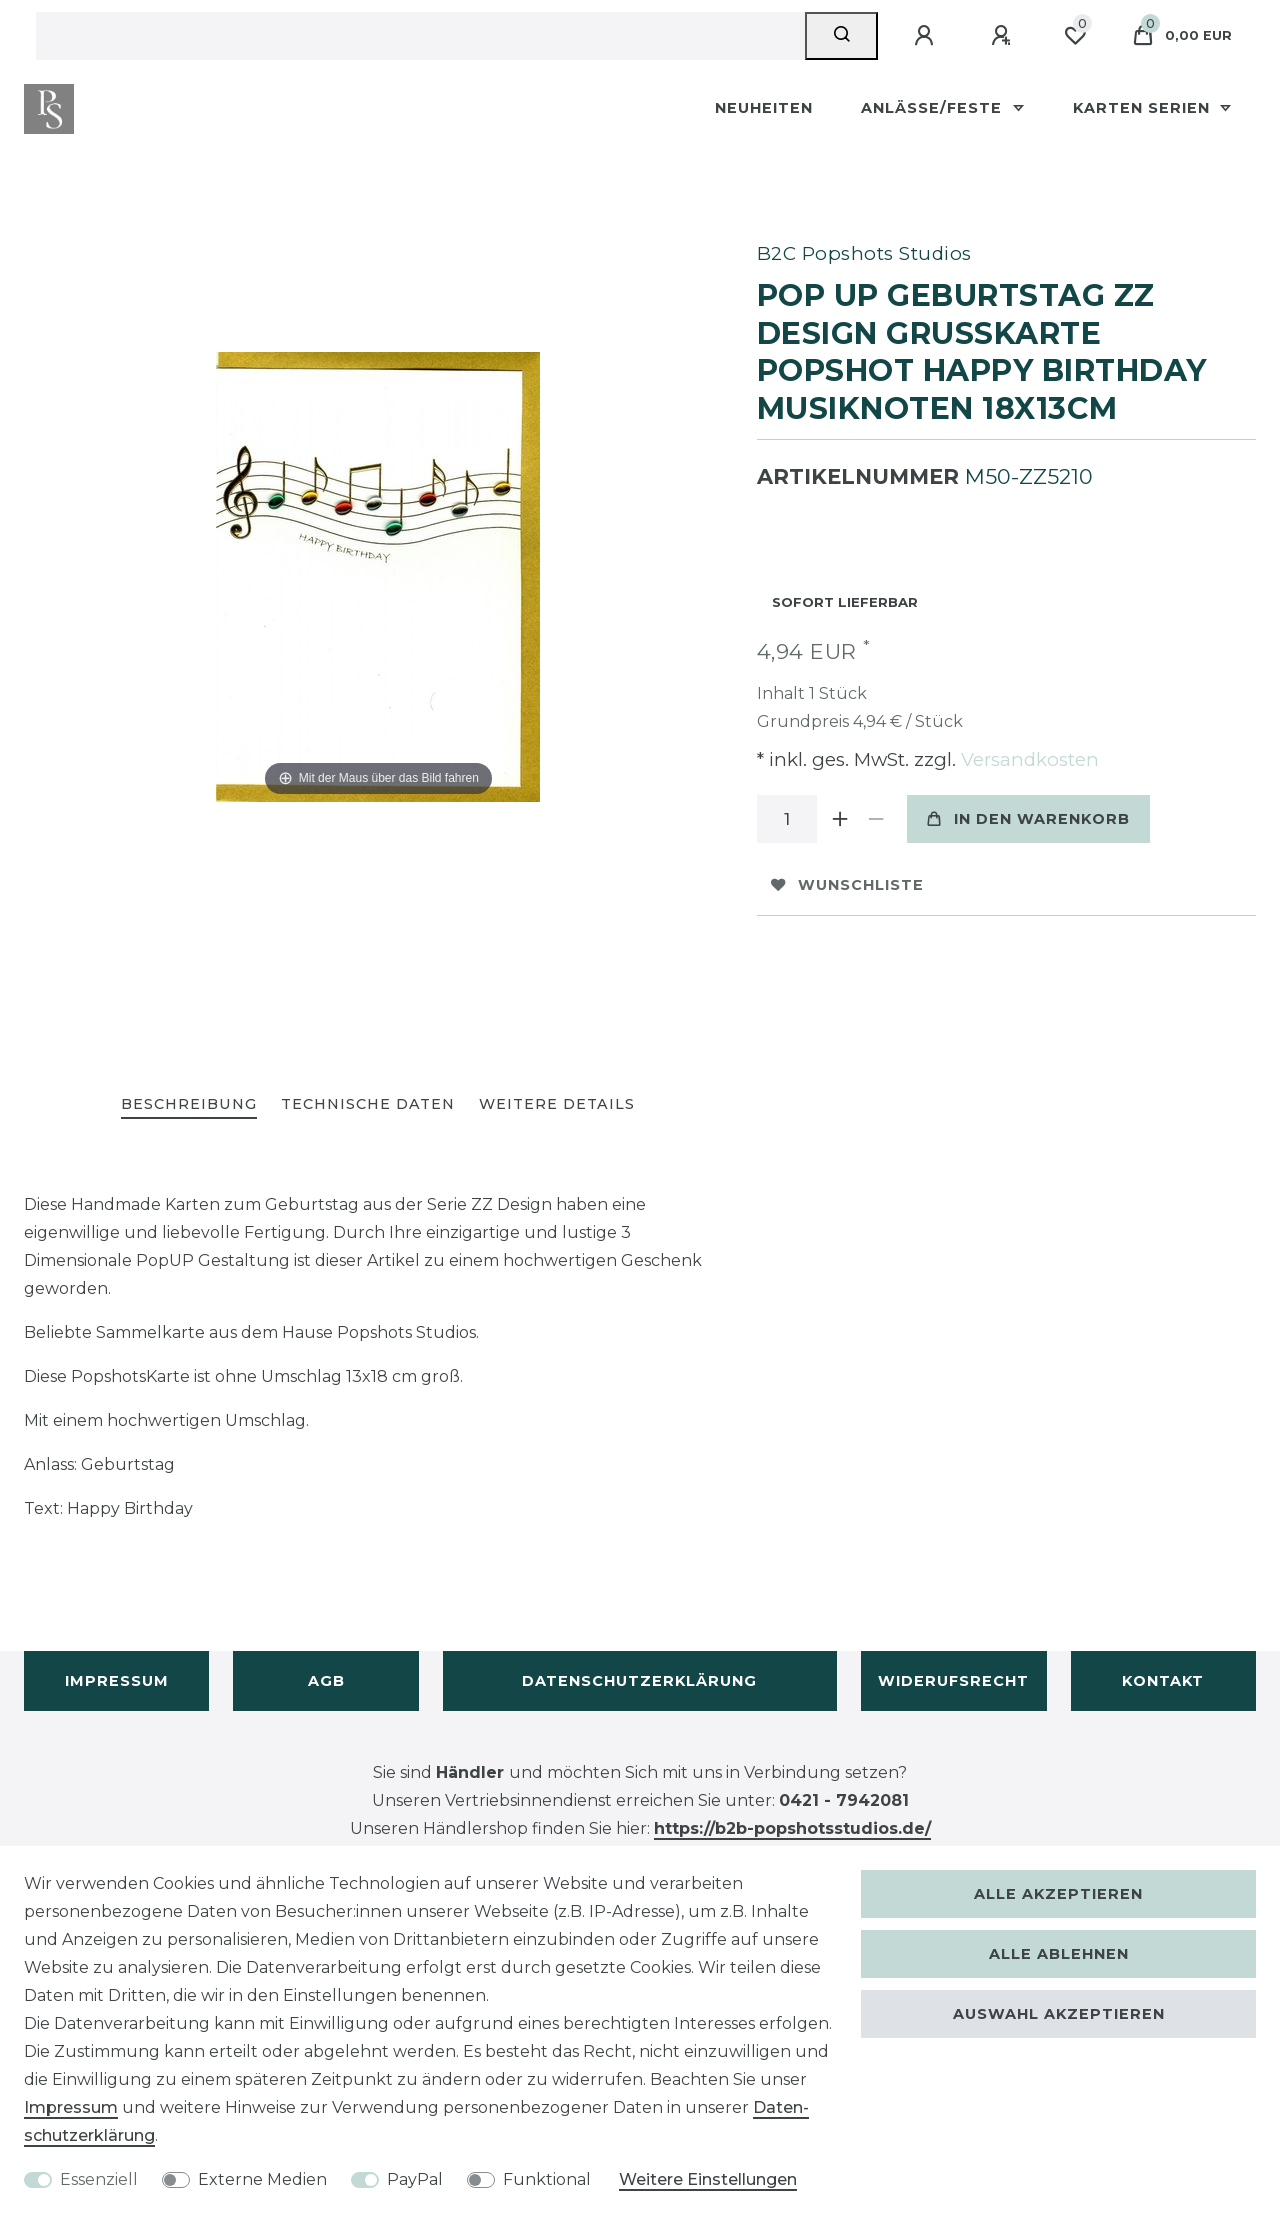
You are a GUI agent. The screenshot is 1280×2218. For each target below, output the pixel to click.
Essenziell (99, 2179)
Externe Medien (262, 2179)
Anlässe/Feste (934, 108)
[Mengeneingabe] (787, 819)
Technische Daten (368, 1104)
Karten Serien (1144, 108)
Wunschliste (847, 885)
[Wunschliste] (1075, 36)
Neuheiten (764, 108)
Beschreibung (189, 1104)
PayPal (415, 2179)
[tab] (189, 1105)
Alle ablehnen (1059, 1954)
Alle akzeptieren (1058, 1894)
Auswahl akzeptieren (1059, 2014)
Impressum (117, 1681)
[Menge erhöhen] (841, 819)
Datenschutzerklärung (639, 1681)
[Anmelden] (927, 36)
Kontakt (1163, 1681)
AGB (326, 1681)
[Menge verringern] (877, 819)
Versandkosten (1027, 759)
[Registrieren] (1004, 36)
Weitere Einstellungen (708, 2179)
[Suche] (841, 36)
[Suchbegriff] (420, 36)
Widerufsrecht (953, 1681)
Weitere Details (557, 1104)
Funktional (547, 2179)
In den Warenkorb (1028, 819)
